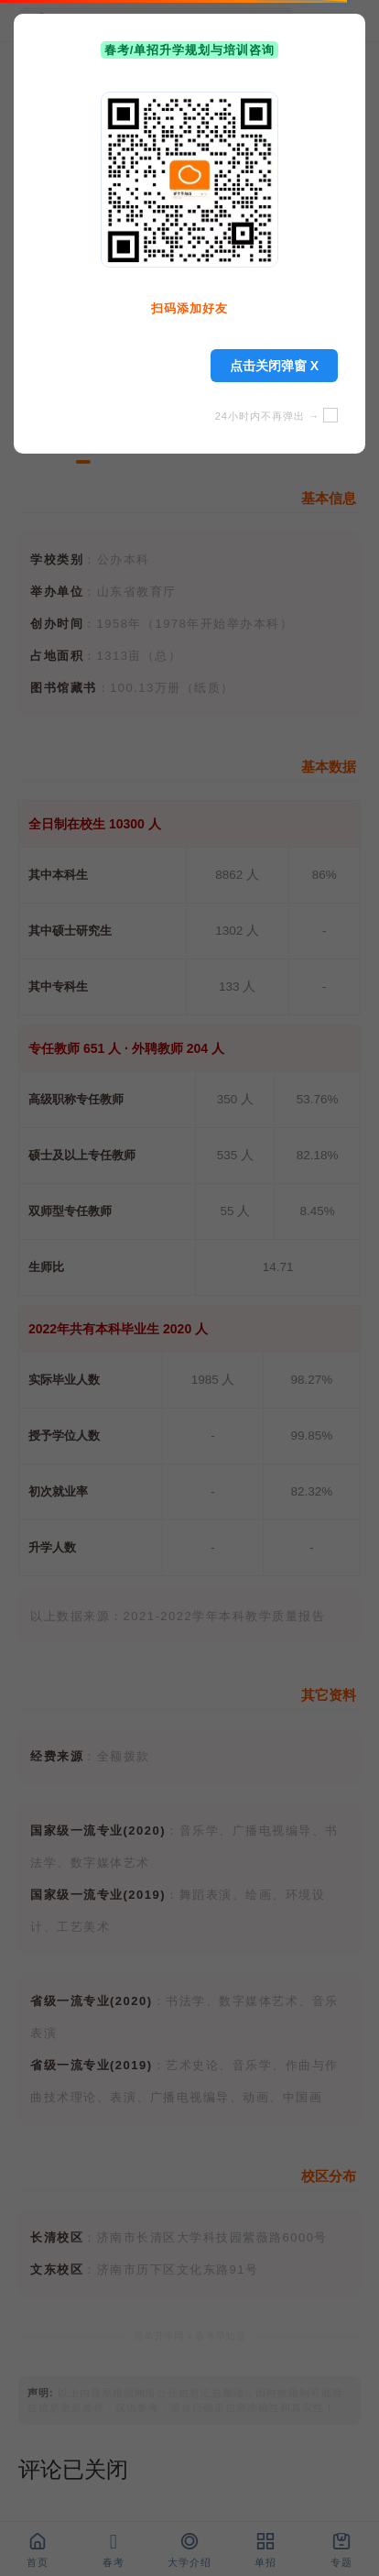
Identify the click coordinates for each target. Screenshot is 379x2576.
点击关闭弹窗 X (274, 365)
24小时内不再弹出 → (276, 416)
